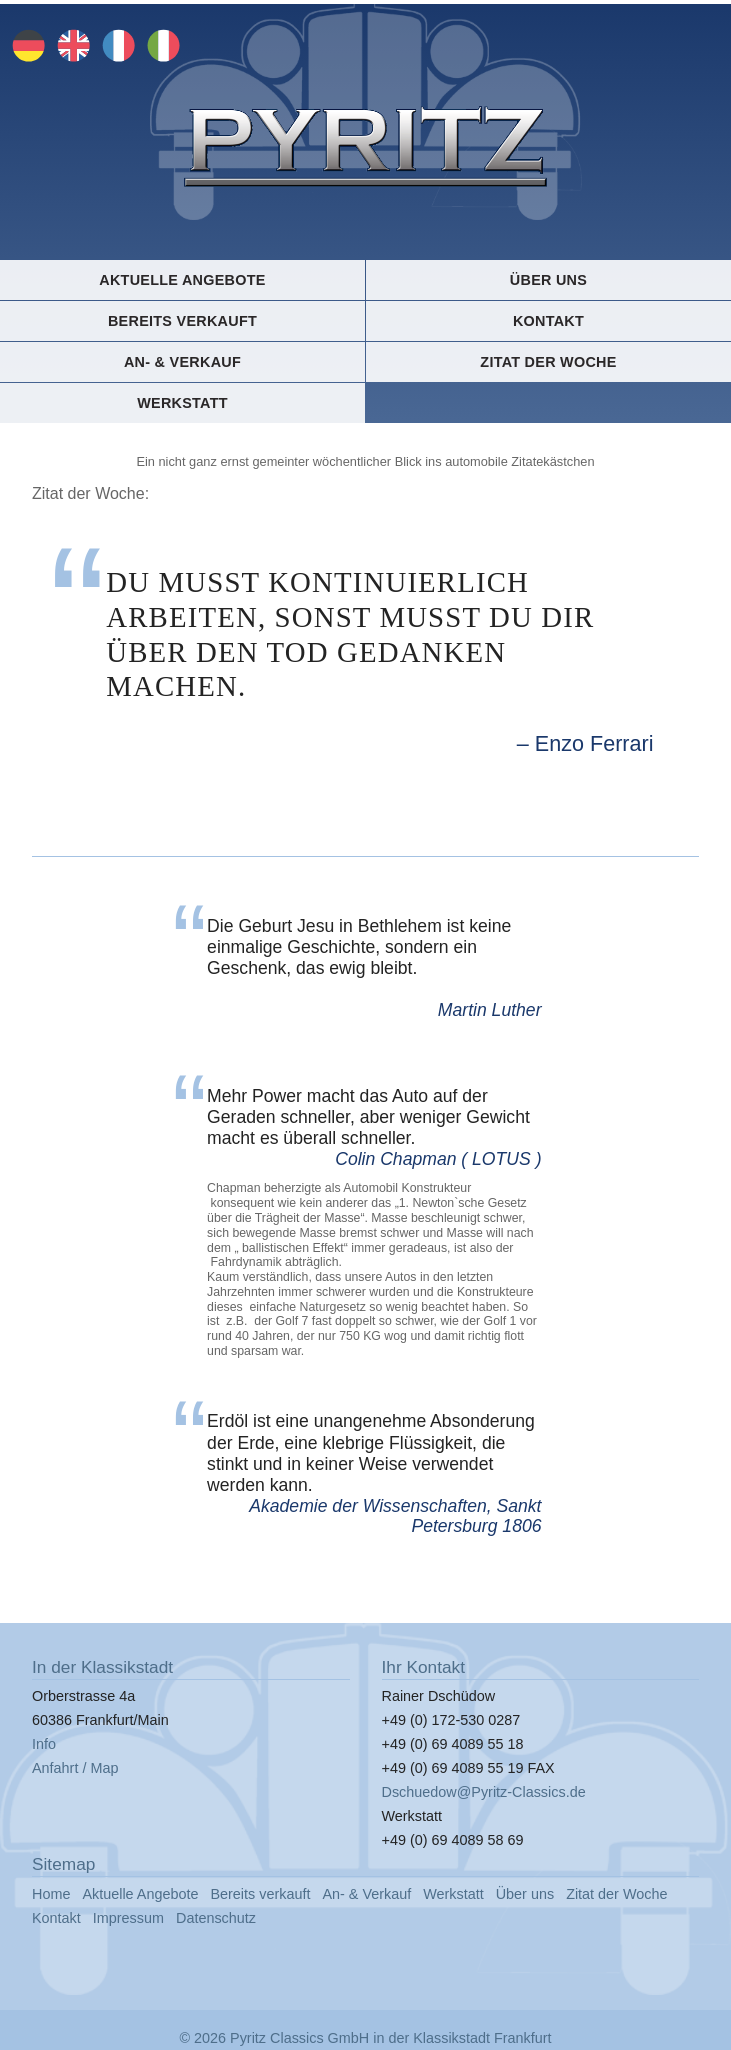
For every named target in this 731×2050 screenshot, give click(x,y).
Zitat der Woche (548, 362)
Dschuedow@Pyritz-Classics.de (484, 1792)
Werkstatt (182, 403)
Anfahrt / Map (75, 1768)
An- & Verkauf (182, 362)
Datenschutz (216, 1918)
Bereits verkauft (182, 321)
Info (44, 1744)
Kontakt (548, 321)
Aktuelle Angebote (182, 280)
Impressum (128, 1918)
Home (51, 1894)
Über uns (548, 280)
